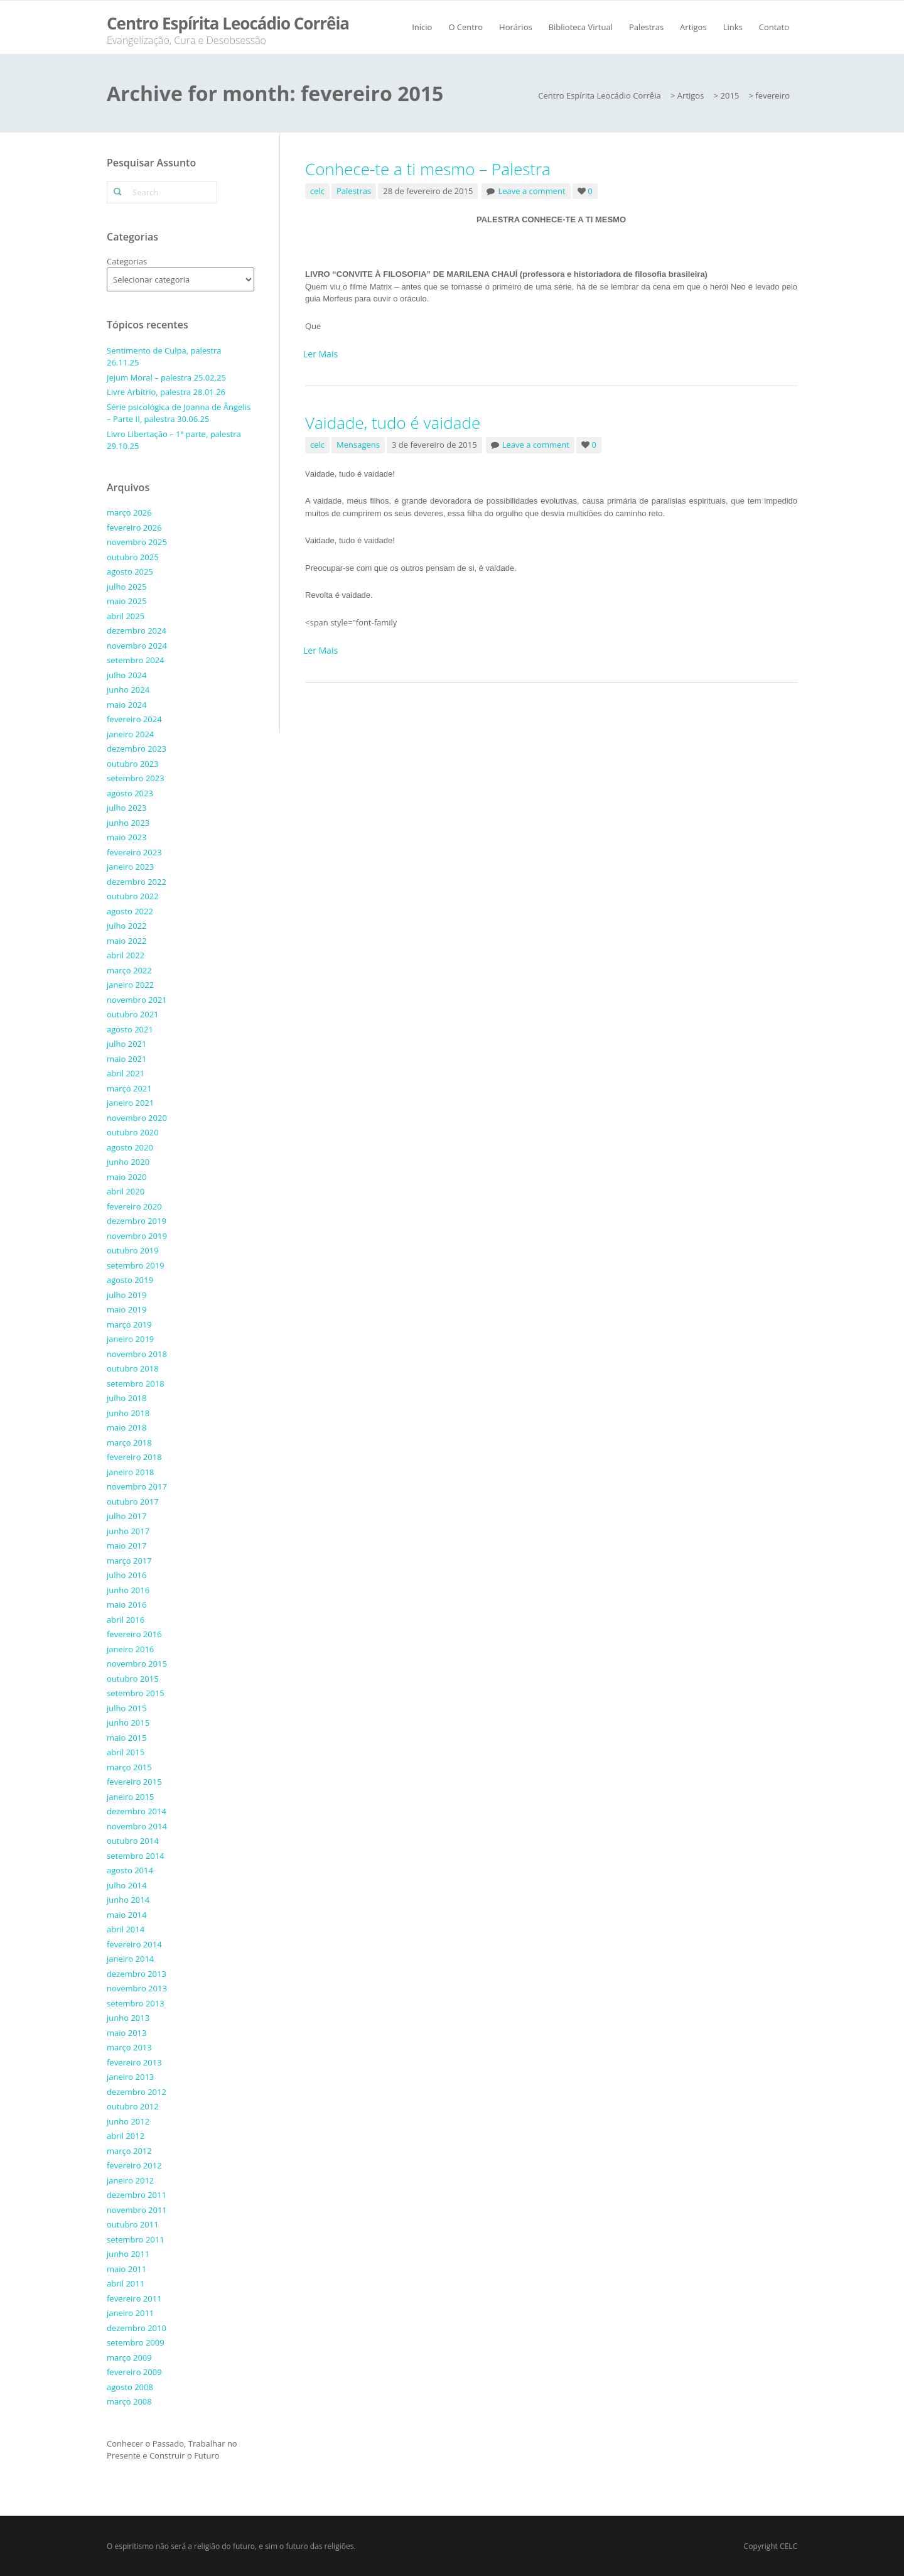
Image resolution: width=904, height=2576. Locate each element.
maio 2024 (126, 704)
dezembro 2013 (136, 1973)
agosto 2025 (130, 571)
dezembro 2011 (136, 2194)
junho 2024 (128, 689)
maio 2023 (126, 837)
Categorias (127, 261)
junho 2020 (128, 1161)
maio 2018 (126, 1427)
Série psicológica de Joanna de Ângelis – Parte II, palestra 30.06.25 (178, 413)
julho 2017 (126, 1516)
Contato (774, 27)
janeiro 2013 (130, 2076)
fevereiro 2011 (134, 2298)
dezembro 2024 (136, 630)
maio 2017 (126, 1545)
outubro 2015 (133, 1678)
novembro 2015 (137, 1663)
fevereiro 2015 (134, 1781)
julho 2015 (126, 1708)
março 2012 (129, 2151)
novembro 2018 (137, 1354)
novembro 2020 (137, 1117)
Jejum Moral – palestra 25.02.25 (166, 377)
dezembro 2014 (136, 1811)
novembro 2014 (137, 1826)
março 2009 (129, 2357)
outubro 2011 (133, 2224)
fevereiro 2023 (134, 852)
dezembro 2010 (136, 2328)
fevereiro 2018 (134, 1457)
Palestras (646, 27)
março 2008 (129, 2401)
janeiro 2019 (130, 1339)
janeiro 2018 (130, 1472)
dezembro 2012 (136, 2091)
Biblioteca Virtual (581, 27)
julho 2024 (126, 675)
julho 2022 (126, 925)
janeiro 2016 (130, 1649)
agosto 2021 (130, 1029)
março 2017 (129, 1560)
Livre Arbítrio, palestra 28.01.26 (166, 392)
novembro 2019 (137, 1236)
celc (317, 191)
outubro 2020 (133, 1132)
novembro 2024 (137, 645)
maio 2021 (126, 1058)
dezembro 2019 (136, 1220)
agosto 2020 (130, 1147)
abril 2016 (125, 1619)
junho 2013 (128, 2017)
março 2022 (129, 970)
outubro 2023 (133, 763)
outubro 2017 (133, 1501)
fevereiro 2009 (134, 2372)
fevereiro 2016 (134, 1634)
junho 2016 (128, 1590)
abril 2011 (125, 2283)
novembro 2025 (137, 542)
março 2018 (129, 1442)
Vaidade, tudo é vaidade (392, 422)
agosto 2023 (130, 793)
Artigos (693, 27)
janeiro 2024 (130, 734)
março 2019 (129, 1324)
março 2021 (129, 1088)
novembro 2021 (137, 999)
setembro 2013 (135, 2003)
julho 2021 (126, 1043)
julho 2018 (126, 1398)
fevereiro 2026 (134, 527)
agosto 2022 (130, 911)
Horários (515, 27)
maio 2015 (126, 1737)
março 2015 (129, 1767)
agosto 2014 (130, 1870)
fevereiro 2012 (134, 2165)
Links (733, 27)
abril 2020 (125, 1191)
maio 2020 (126, 1176)
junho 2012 (128, 2121)
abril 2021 (125, 1073)
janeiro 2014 (130, 1958)
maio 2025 (126, 601)
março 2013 (129, 2047)
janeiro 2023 (130, 866)
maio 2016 (126, 1604)
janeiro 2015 (130, 1796)
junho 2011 (128, 2253)
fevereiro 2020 (134, 1206)
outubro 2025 (133, 557)
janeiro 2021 (130, 1102)
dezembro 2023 (136, 748)
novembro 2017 (137, 1486)
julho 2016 (126, 1575)
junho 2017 (128, 1531)
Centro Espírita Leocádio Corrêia (228, 23)
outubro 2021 (133, 1014)
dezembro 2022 (136, 881)
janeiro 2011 (130, 2313)
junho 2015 (128, 1722)
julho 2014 (126, 1885)
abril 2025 (125, 616)
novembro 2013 (137, 1988)
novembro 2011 (137, 2210)
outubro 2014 (133, 1840)
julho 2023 (126, 807)
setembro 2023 (135, 778)
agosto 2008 (130, 2387)
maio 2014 (126, 1914)
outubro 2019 (133, 1250)
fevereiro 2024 (134, 719)
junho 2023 (128, 822)
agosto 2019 (130, 1279)
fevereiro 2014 (134, 1944)
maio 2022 (126, 940)
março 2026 (129, 512)
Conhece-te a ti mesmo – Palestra (428, 169)
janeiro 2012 (130, 2180)
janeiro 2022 (130, 984)
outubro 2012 (133, 2106)
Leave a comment (531, 191)
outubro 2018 (133, 1368)
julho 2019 (126, 1295)
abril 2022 (125, 955)
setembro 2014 (135, 1855)
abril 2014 (125, 1929)
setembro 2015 (135, 1693)
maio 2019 (126, 1309)
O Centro (465, 27)
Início (422, 27)
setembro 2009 (135, 2342)
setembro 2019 (135, 1265)
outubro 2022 (133, 896)
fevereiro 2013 (134, 2062)
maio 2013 (126, 2032)
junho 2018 (128, 1413)
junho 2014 (128, 1899)
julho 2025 (126, 586)
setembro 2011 (135, 2239)
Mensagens (358, 444)
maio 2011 (126, 2269)
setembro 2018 (135, 1383)
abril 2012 (125, 2135)
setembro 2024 (135, 660)
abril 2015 (125, 1752)
